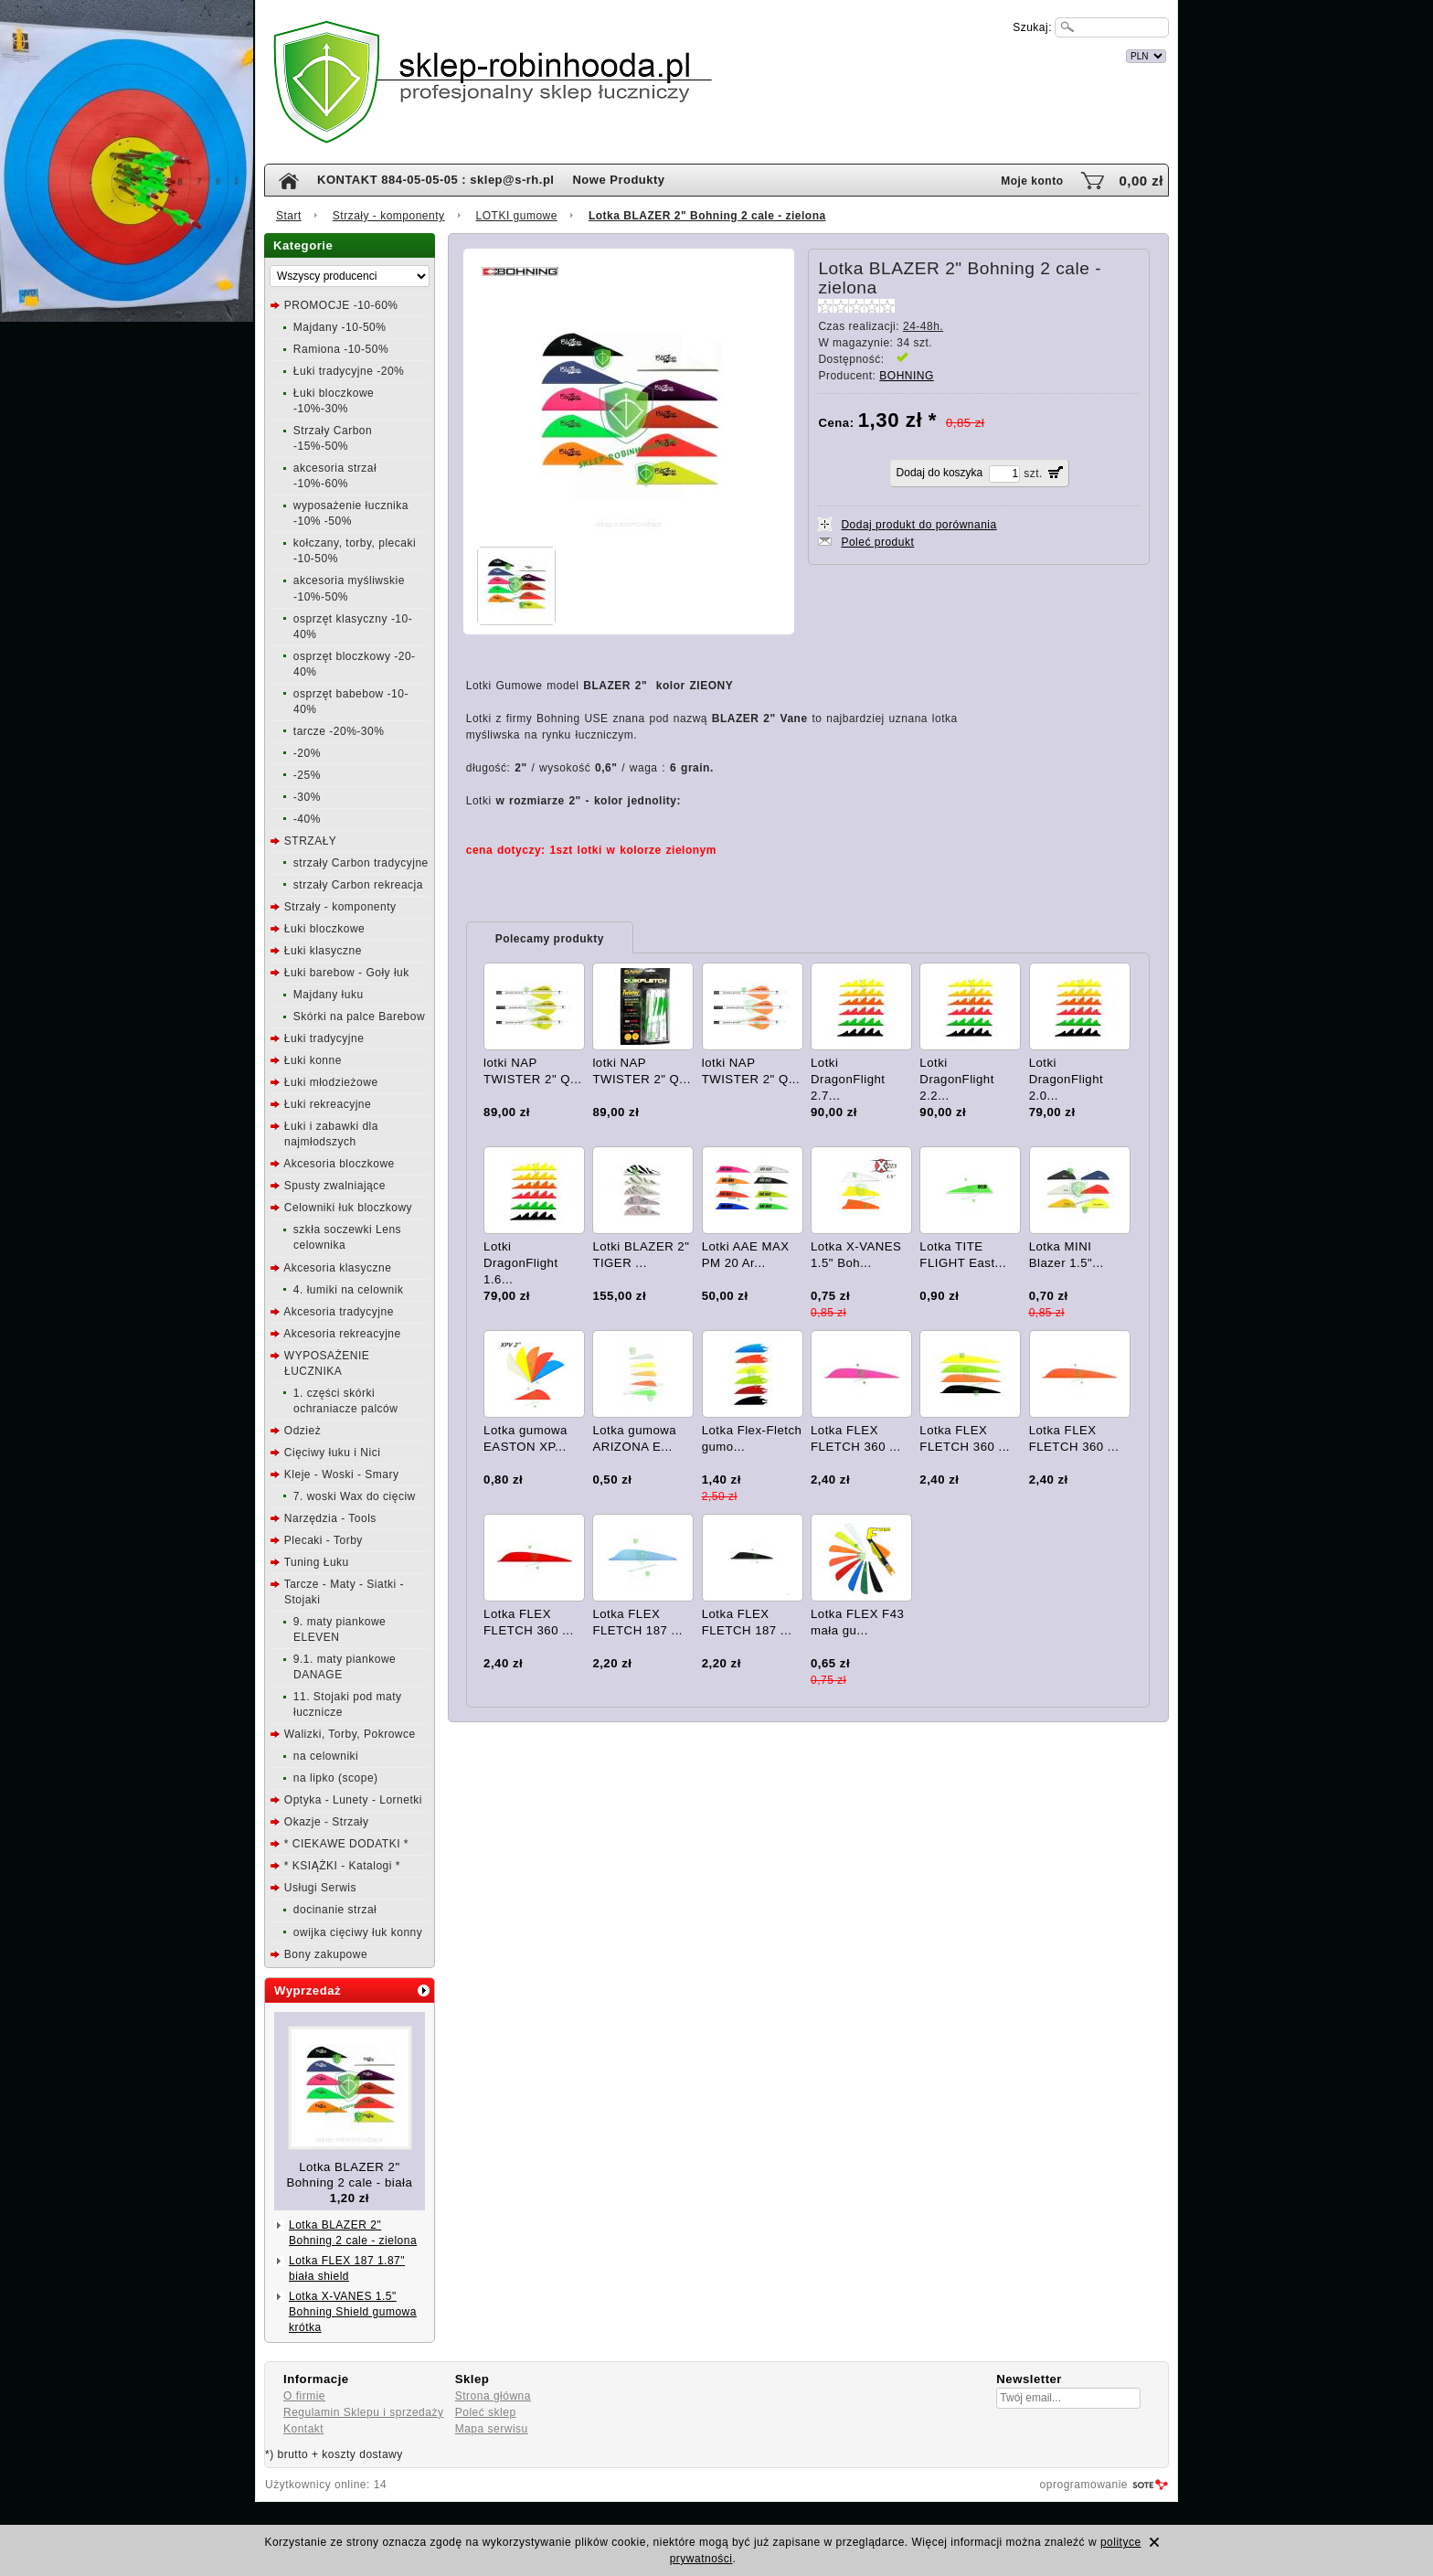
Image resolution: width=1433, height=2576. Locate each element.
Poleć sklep (485, 2412)
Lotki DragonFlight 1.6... (520, 1263)
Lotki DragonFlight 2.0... (1066, 1079)
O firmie (304, 2396)
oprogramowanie (1084, 2484)
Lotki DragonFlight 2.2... (956, 1079)
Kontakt (303, 2428)
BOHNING (906, 375)
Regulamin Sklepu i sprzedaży (363, 2412)
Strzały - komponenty (389, 215)
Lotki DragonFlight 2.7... (848, 1079)
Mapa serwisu (491, 2428)
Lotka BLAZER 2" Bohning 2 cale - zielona (353, 2233)
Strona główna (493, 2396)
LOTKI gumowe (516, 215)
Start (289, 215)
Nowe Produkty (618, 179)
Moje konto (1032, 181)
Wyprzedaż (307, 1990)
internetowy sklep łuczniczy (796, 53)
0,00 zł (1141, 180)
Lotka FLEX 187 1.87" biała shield (347, 2268)
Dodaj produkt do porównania (918, 524)
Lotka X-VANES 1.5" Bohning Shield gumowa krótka (353, 2312)
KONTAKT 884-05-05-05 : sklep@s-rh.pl (435, 179)
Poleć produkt (877, 542)
